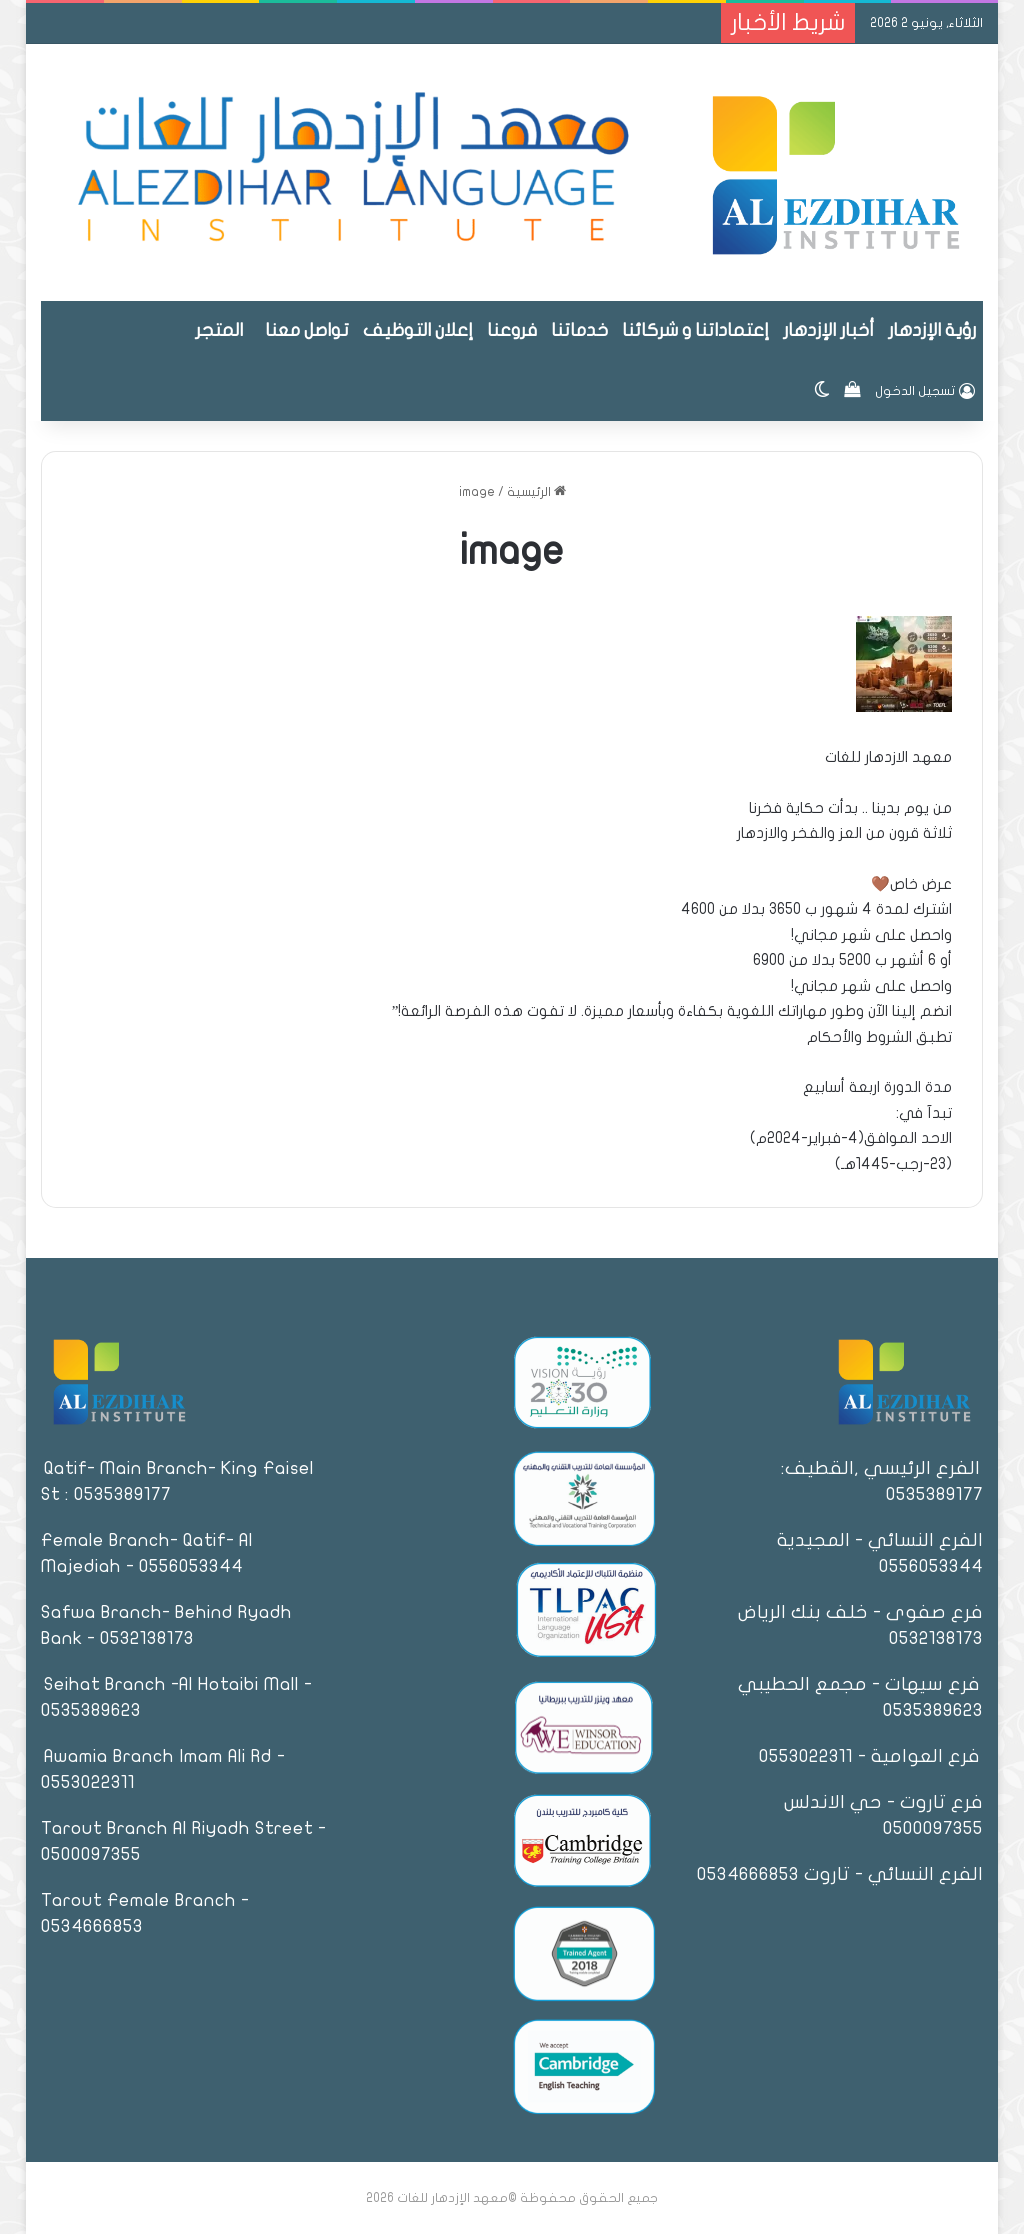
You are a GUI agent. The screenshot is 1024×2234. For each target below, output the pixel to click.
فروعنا (512, 330)
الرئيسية (536, 492)
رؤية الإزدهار (932, 330)
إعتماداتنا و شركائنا (695, 330)
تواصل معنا (307, 330)
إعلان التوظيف (418, 330)
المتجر (219, 330)
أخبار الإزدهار (828, 330)
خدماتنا (579, 330)
